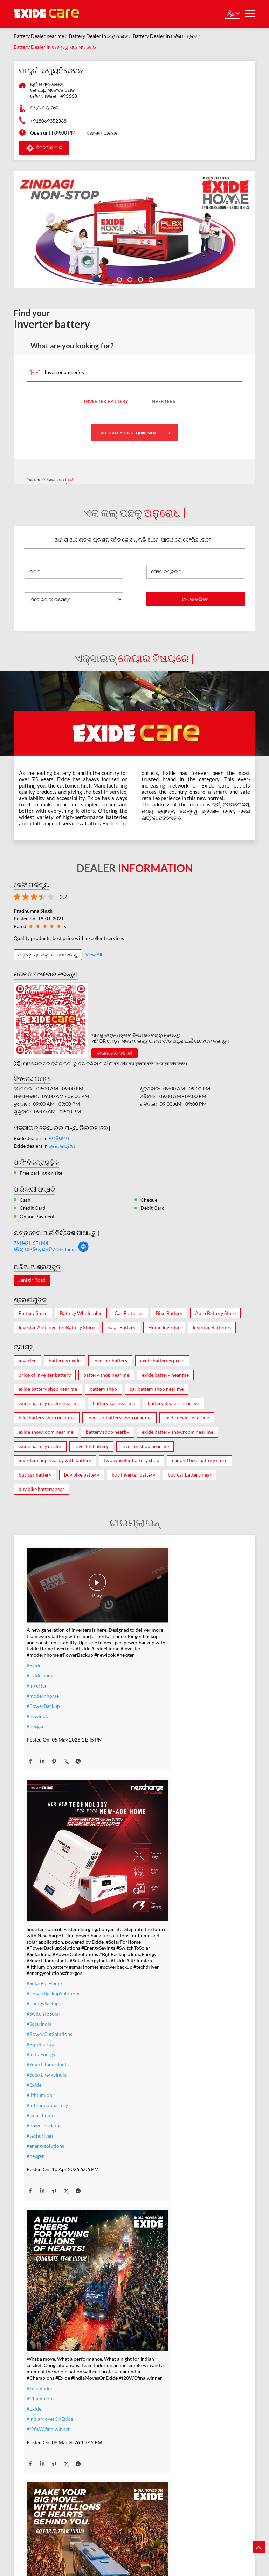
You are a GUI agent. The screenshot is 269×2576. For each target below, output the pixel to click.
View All (93, 955)
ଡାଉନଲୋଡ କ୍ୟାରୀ (114, 1053)
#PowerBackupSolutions (167, 1747)
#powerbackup (156, 1879)
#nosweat (37, 2447)
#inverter (37, 1678)
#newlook (37, 1708)
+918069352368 (48, 121)
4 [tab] (150, 279)
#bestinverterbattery (163, 2424)
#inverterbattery (45, 2396)
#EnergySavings (157, 1757)
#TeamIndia (39, 2115)
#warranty (38, 2406)
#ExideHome (41, 1667)
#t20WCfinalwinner (48, 2156)
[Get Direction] (83, 1250)
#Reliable (150, 2414)
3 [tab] (140, 279)
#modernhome (43, 1688)
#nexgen (36, 1718)
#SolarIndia (152, 1778)
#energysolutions (159, 1900)
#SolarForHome (157, 1737)
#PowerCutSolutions (163, 1788)
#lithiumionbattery (161, 1859)
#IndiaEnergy (154, 1808)
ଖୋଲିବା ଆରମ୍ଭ (102, 133)
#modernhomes (157, 2434)
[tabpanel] (134, 229)
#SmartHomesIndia (161, 1818)
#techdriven (153, 1890)
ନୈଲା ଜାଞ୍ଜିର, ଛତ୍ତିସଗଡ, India (45, 1249)
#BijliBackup (154, 1798)
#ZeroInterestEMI (46, 2467)
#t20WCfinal (154, 2150)
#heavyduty (153, 2394)
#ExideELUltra (156, 2383)
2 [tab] (129, 279)
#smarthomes (155, 1869)
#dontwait (38, 2437)
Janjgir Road (32, 1280)
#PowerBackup (43, 1698)
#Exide (34, 1657)
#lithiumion (153, 1849)
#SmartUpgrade (44, 2477)
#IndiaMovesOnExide (50, 2145)
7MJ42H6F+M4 (31, 1243)
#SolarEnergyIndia (160, 1829)
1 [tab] (118, 279)
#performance (156, 2404)
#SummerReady (44, 2457)
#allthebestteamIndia (163, 2139)
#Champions (40, 2125)
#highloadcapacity (160, 2444)
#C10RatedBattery (160, 2455)
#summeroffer (42, 2427)
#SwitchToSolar (157, 1768)
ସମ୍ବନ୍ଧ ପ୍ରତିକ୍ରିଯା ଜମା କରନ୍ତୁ (48, 955)
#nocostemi (39, 2416)
